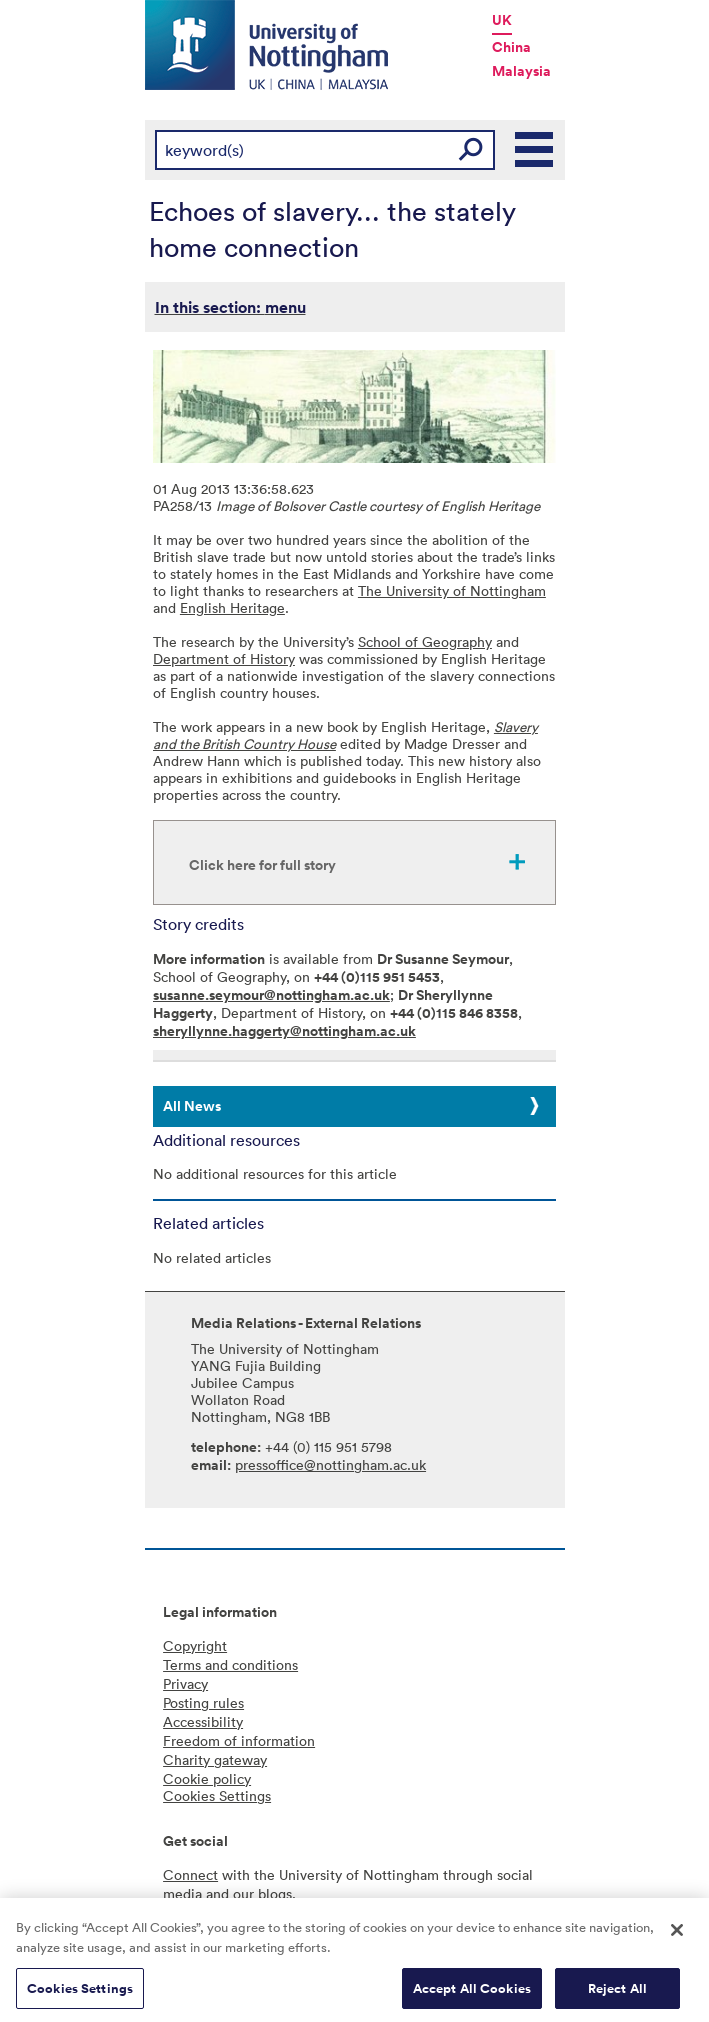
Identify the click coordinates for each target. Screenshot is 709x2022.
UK (502, 20)
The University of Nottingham (452, 590)
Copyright (195, 1645)
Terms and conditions (230, 1664)
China (511, 47)
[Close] (677, 1935)
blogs (275, 1893)
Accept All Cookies (472, 1992)
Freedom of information (239, 1740)
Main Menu (535, 150)
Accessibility (203, 1721)
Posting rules (203, 1702)
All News (192, 1106)
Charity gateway (215, 1759)
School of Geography (425, 641)
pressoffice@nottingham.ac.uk (330, 1464)
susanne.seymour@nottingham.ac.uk (271, 995)
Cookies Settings (80, 1992)
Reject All (617, 1992)
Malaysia (521, 71)
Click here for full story (262, 865)
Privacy (185, 1683)
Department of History (224, 658)
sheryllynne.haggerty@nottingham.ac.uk (284, 1031)
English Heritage (232, 607)
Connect (190, 1874)
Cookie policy (207, 1778)
